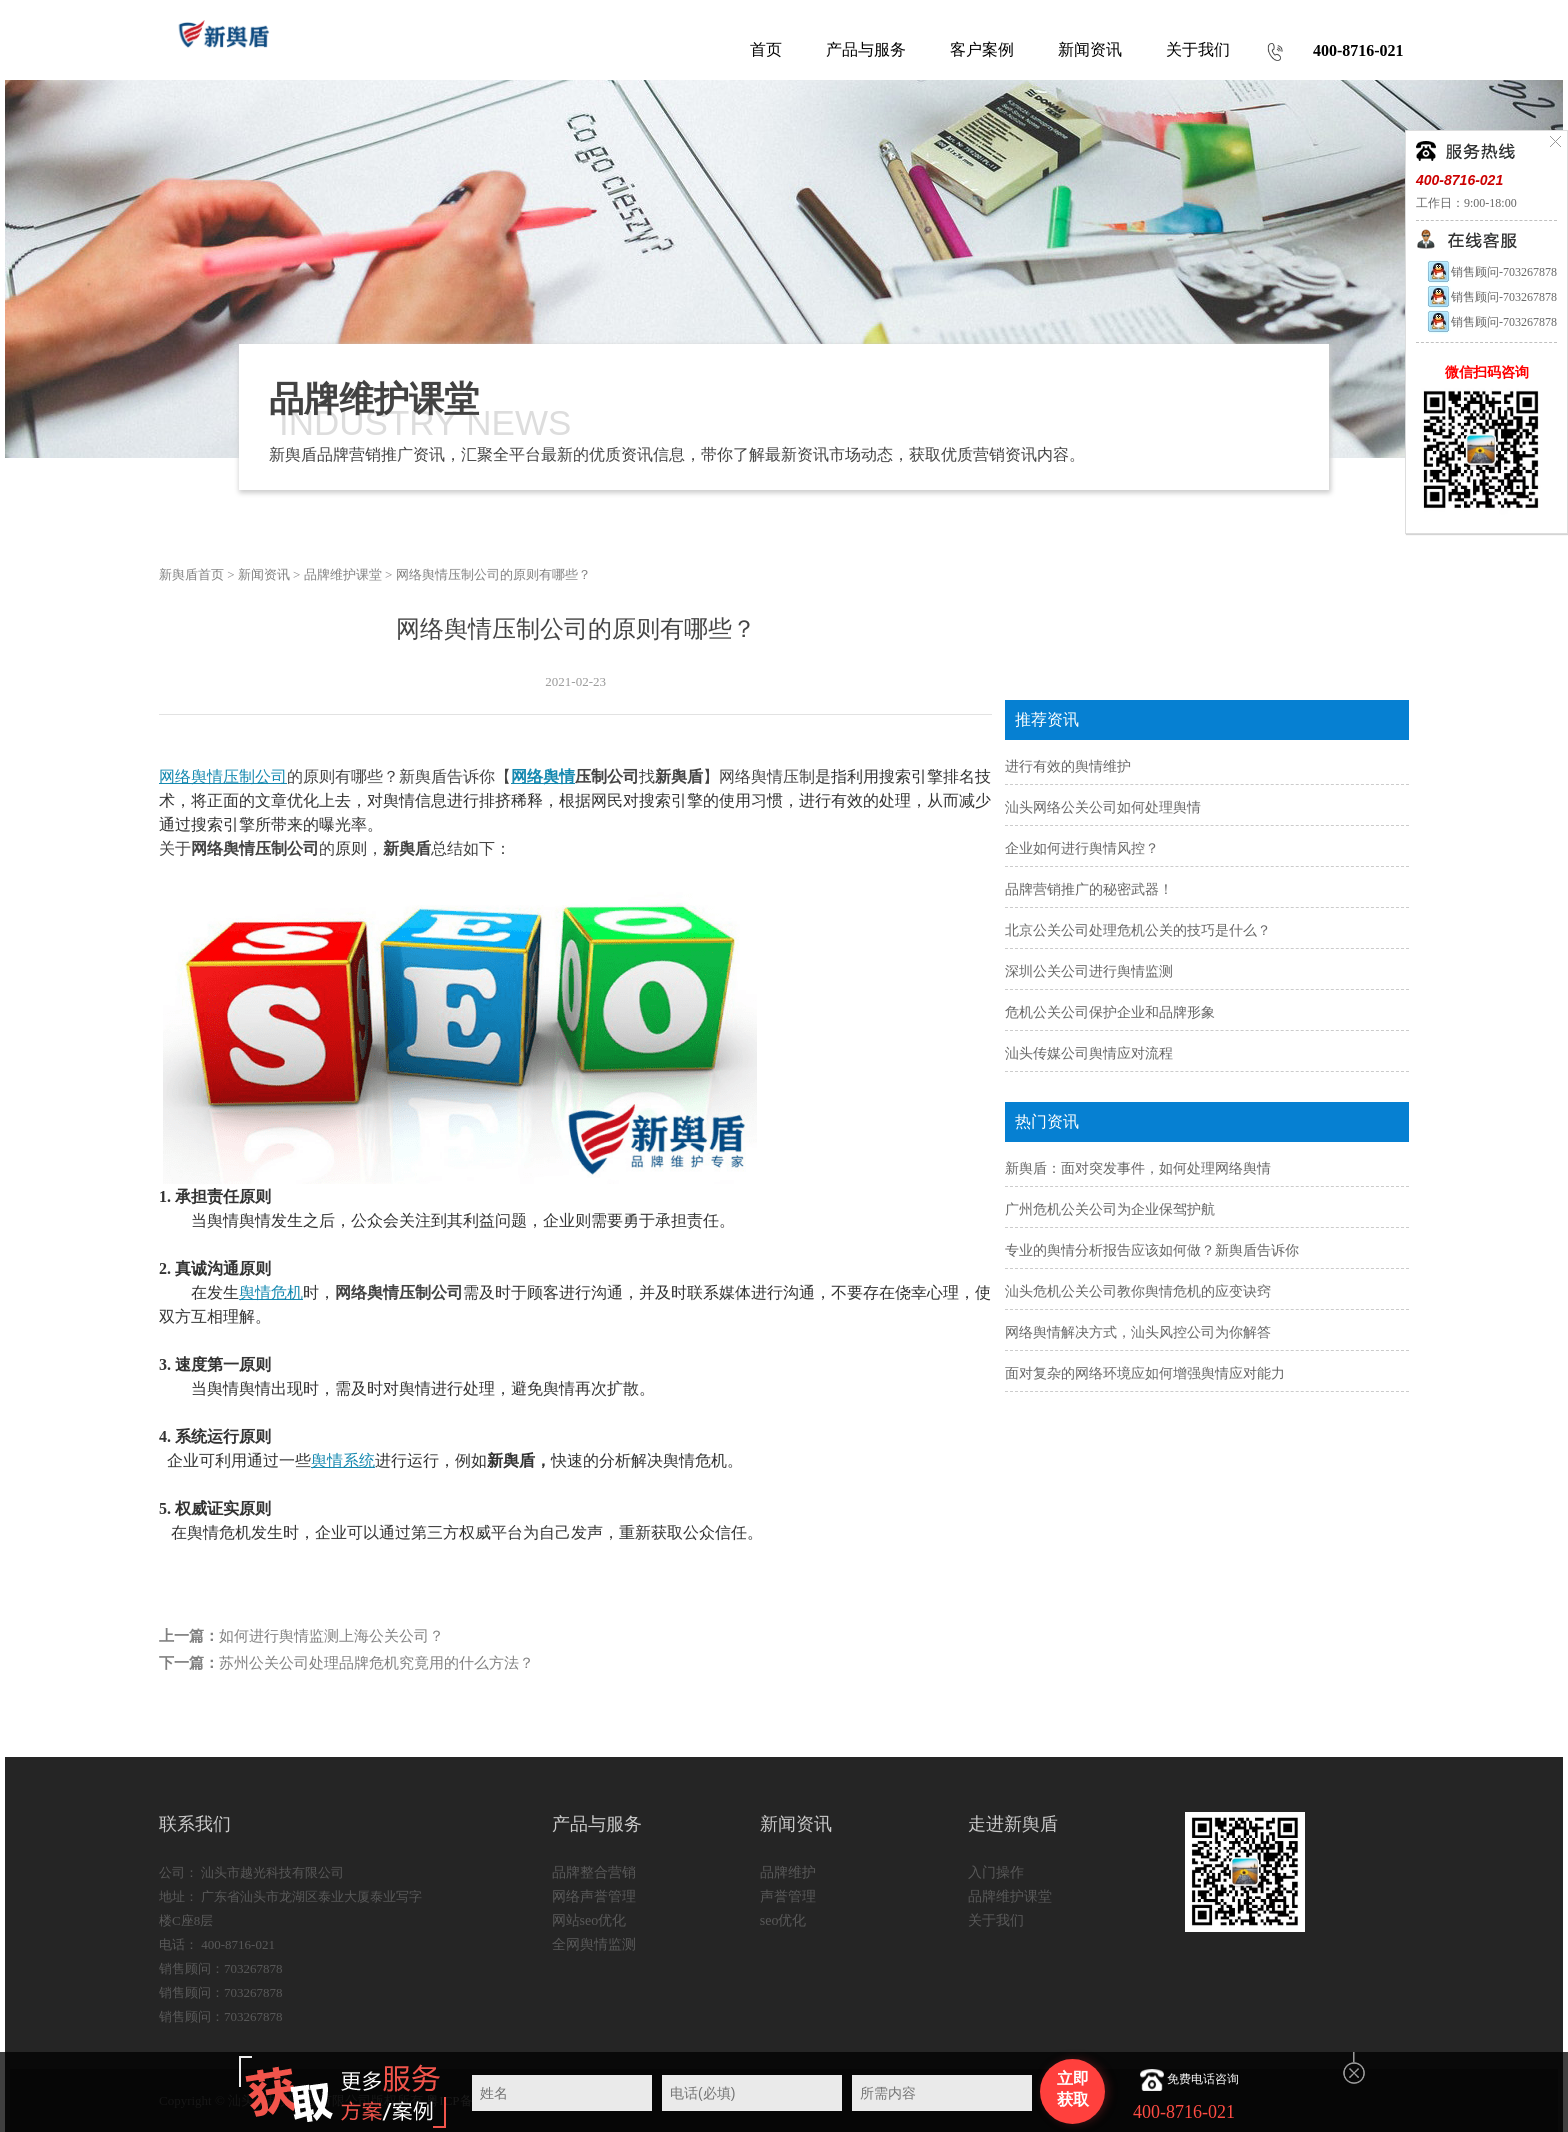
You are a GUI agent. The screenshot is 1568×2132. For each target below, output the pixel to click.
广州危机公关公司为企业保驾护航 (1110, 1209)
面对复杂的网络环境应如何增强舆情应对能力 (1145, 1373)
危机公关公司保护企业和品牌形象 (1110, 1012)
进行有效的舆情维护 (1068, 766)
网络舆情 (543, 776)
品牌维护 (788, 1872)
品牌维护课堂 (343, 574)
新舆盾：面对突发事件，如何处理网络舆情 (1138, 1168)
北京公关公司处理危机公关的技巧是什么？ (1138, 930)
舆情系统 (343, 1460)
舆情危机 (271, 1292)
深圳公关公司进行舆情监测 (1089, 971)
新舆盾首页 (191, 574)
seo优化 (783, 1920)
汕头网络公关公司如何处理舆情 (1103, 807)
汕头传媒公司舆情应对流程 (1089, 1053)
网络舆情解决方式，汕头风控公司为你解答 (1138, 1332)
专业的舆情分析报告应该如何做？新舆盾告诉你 (1152, 1250)
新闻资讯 (264, 574)
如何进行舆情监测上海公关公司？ (331, 1636)
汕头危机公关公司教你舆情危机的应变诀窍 (1138, 1291)
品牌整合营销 (594, 1872)
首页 (766, 49)
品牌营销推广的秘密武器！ (1089, 889)
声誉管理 (788, 1896)
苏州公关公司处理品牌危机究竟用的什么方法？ (376, 1663)
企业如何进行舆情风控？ (1082, 848)
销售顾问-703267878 (1491, 272)
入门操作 (996, 1872)
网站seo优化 (589, 1920)
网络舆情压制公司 (223, 776)
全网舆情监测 (594, 1944)
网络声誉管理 (594, 1896)
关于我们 (996, 1920)
